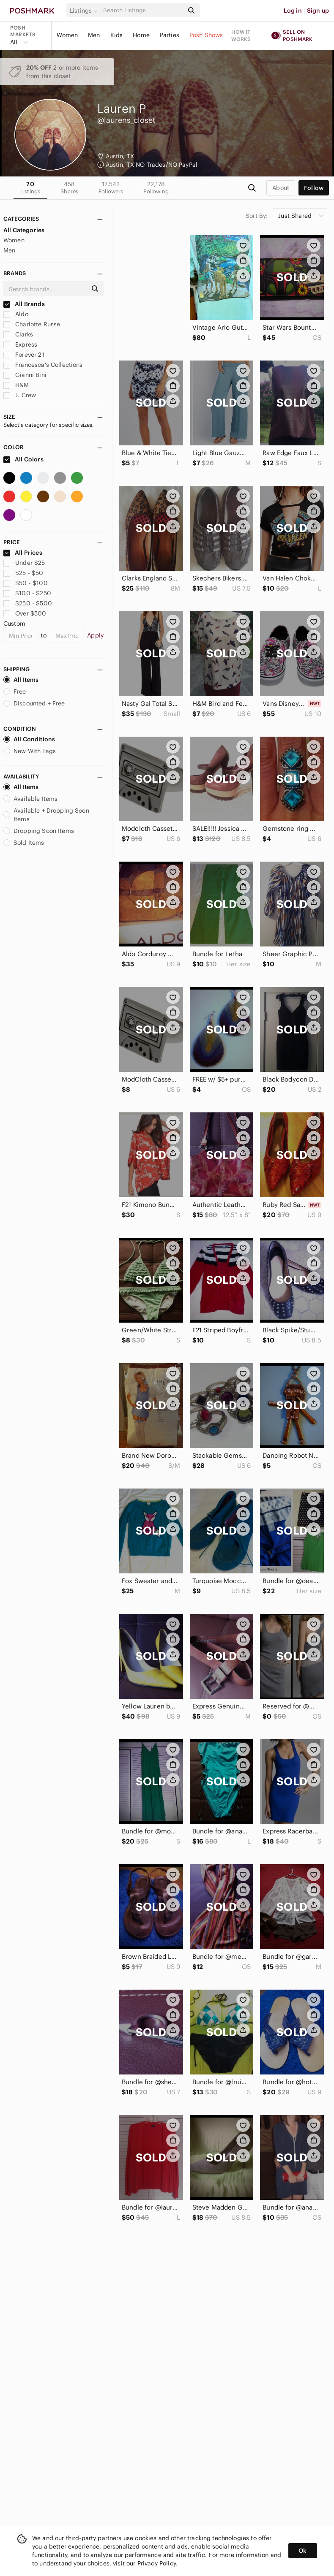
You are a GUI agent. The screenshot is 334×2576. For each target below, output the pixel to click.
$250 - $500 (27, 603)
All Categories (23, 230)
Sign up (318, 10)
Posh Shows (206, 35)
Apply (95, 635)
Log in (293, 10)
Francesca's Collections (43, 365)
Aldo (15, 314)
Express (20, 344)
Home (141, 35)
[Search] (142, 10)
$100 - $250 (27, 593)
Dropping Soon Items (38, 831)
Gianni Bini (25, 375)
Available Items (30, 799)
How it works (241, 35)
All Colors (23, 459)
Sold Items (23, 842)
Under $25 (24, 563)
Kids (116, 35)
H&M (16, 385)
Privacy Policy (156, 2563)
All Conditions (29, 739)
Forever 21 (23, 354)
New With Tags (29, 751)
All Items (20, 679)
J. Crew (19, 395)
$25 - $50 (23, 573)
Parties (169, 35)
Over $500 (25, 613)
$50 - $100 (25, 583)
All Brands (24, 304)
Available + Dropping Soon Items (46, 815)
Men (94, 35)
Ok (302, 2550)
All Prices (22, 552)
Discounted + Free (34, 703)
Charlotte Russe (31, 324)
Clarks (18, 334)
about (280, 188)
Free (14, 691)
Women (67, 35)
